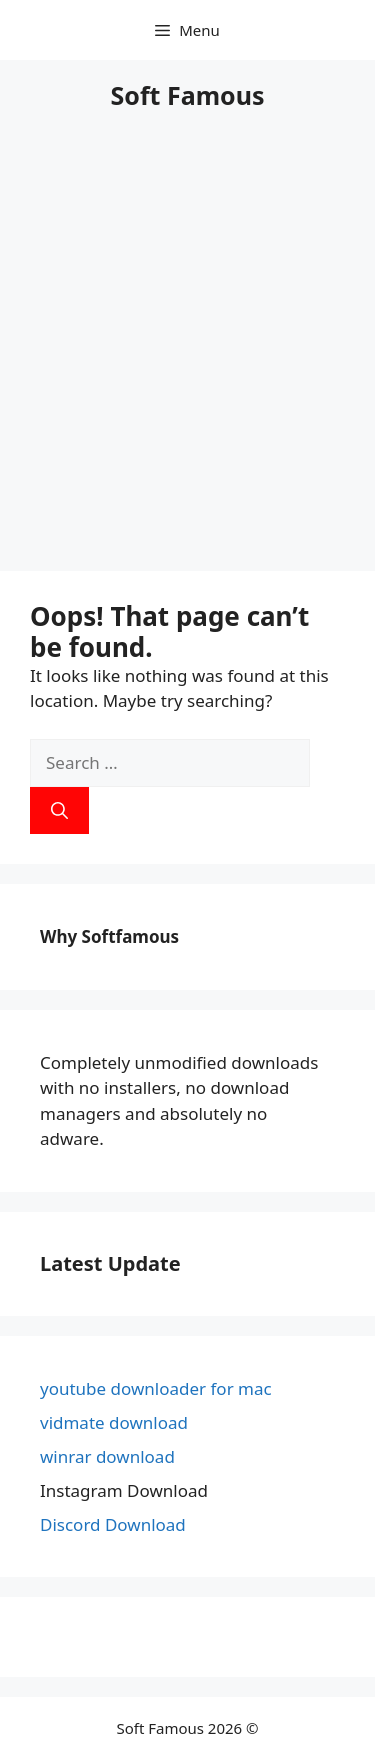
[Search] (59, 811)
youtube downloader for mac (156, 1388)
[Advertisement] (187, 353)
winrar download (107, 1456)
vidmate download (114, 1422)
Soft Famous (188, 95)
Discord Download (113, 1524)
